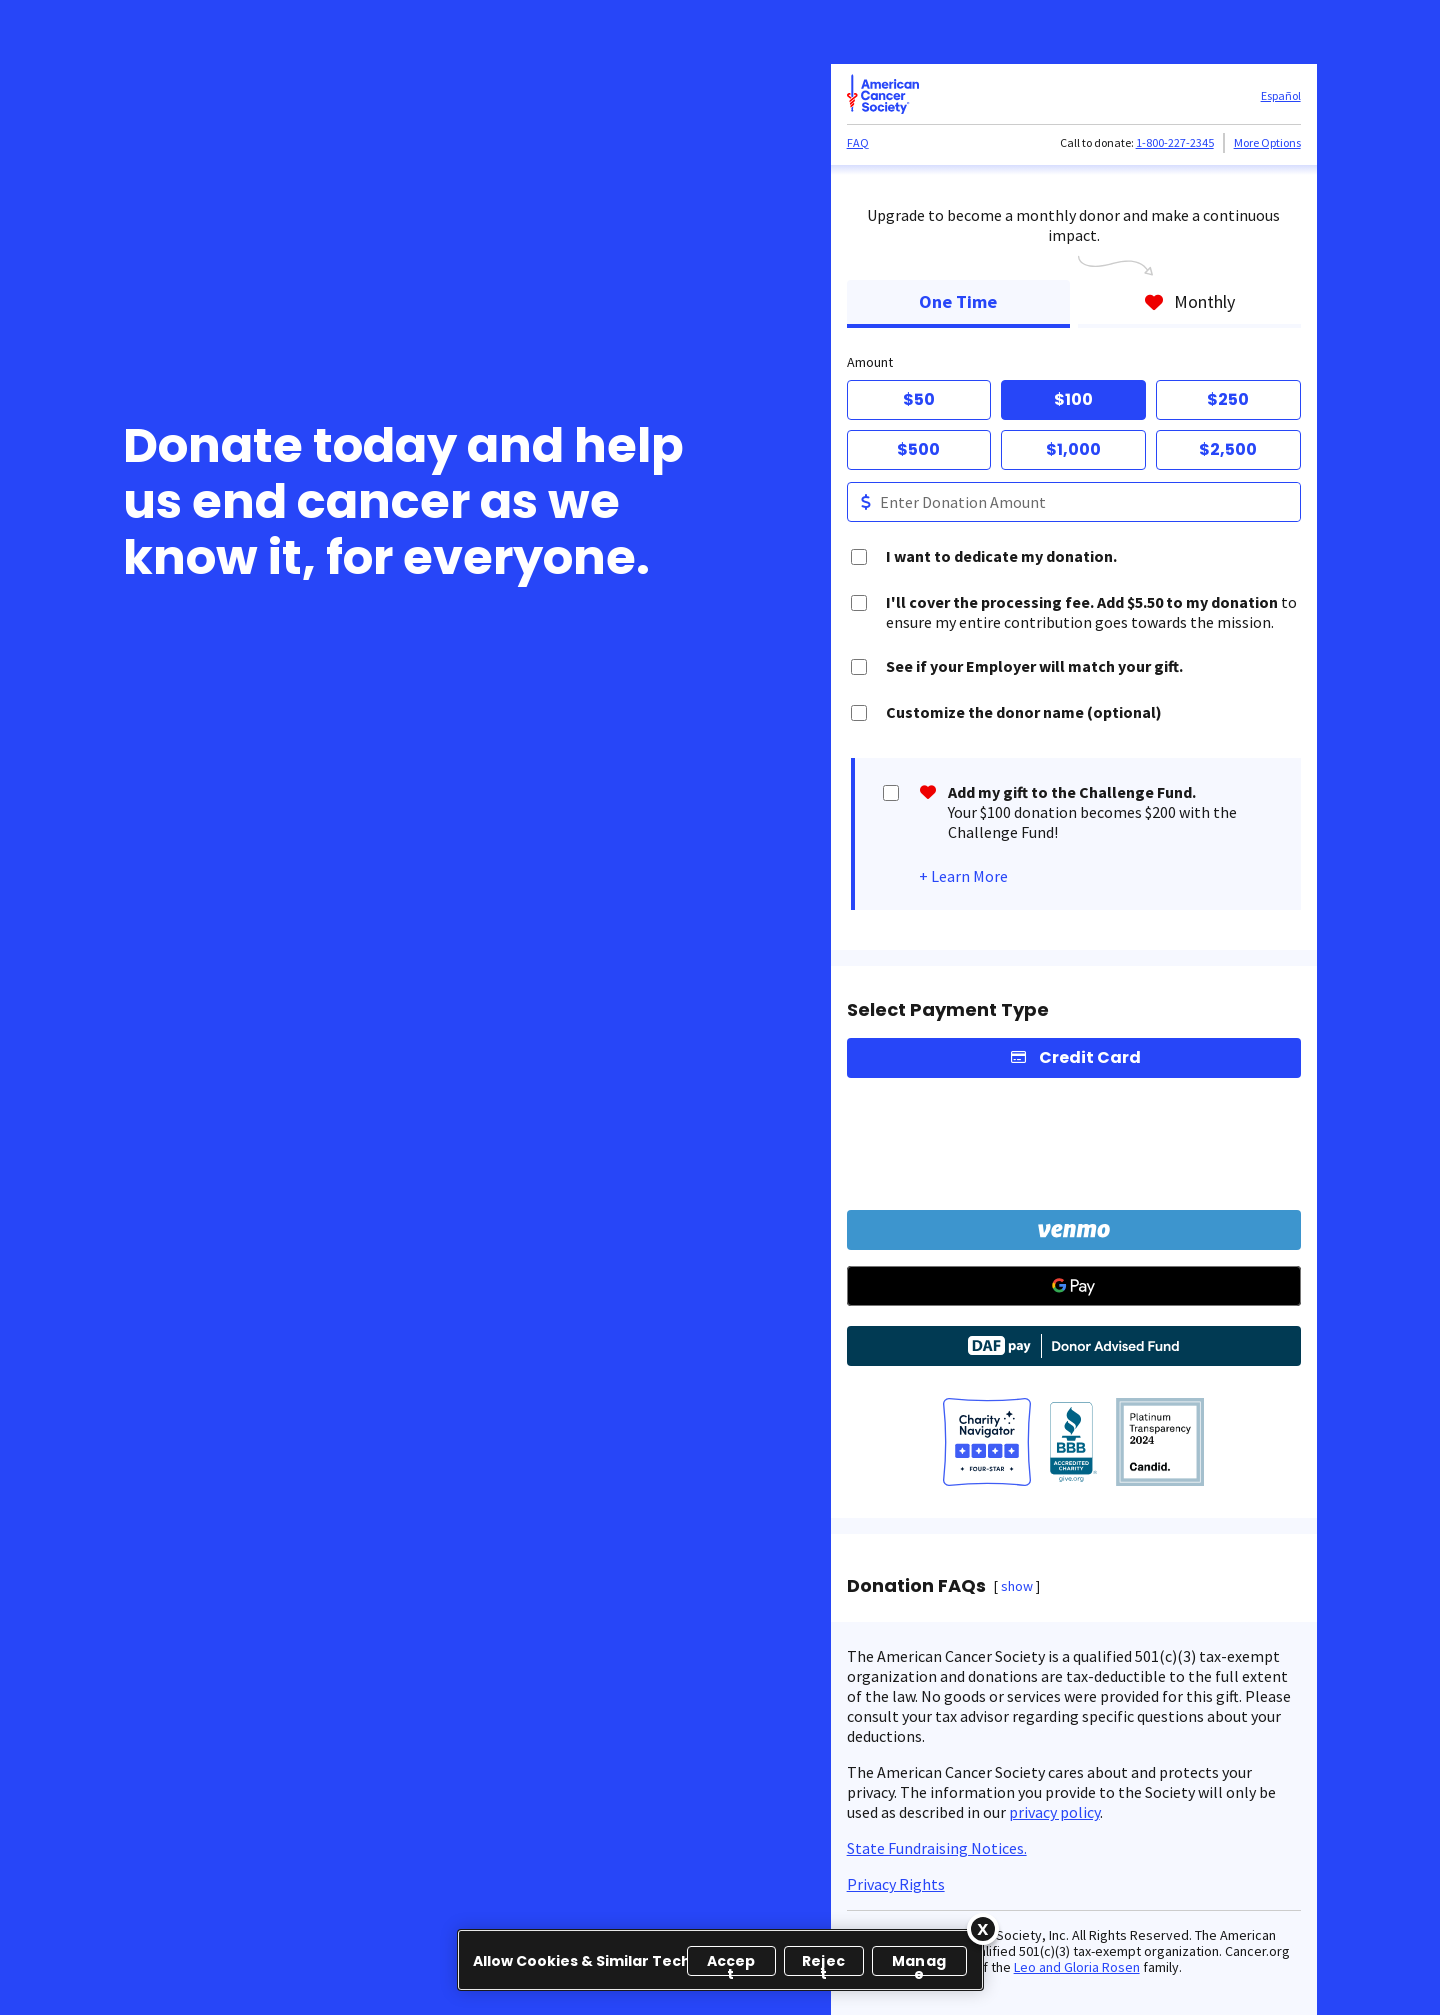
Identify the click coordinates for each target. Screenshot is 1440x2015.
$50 (919, 399)
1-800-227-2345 (1175, 142)
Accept (731, 1963)
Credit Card (1090, 1057)
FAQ (858, 142)
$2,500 (1228, 449)
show (1017, 1586)
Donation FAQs (916, 1586)
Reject (823, 1963)
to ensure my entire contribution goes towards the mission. (1091, 612)
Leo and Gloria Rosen (1077, 1967)
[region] (720, 1960)
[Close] (983, 1929)
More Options (1267, 142)
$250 (1228, 399)
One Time (958, 301)
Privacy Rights (896, 1884)
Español (1281, 95)
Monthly (1189, 301)
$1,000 (1073, 449)
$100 (1073, 399)
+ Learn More (963, 876)
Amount (870, 362)
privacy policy (1054, 1812)
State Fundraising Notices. (937, 1848)
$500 (918, 449)
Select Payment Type (948, 1010)
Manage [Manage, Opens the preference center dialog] (919, 1963)
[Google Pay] (1074, 1286)
